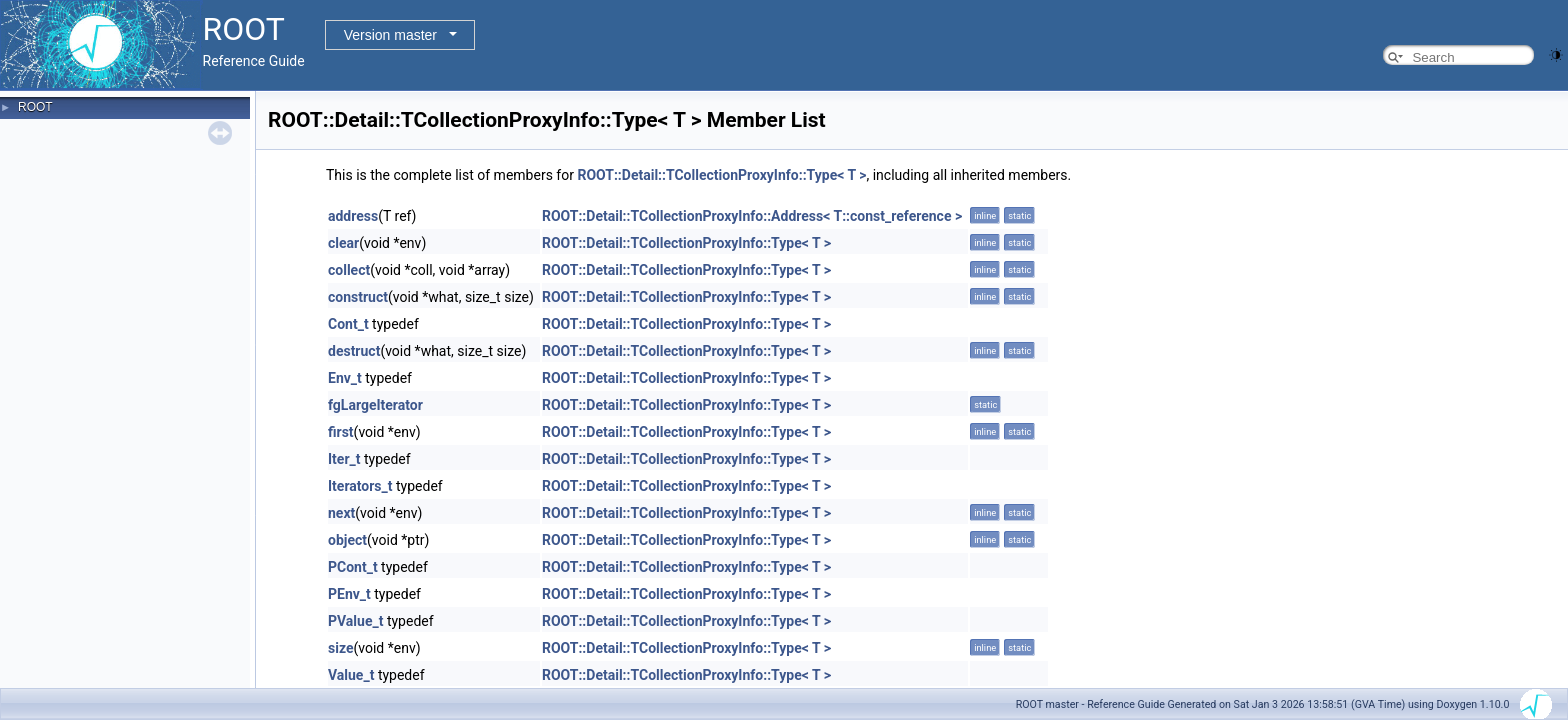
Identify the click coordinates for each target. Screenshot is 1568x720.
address (353, 216)
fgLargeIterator (375, 405)
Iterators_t (360, 486)
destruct (354, 351)
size (340, 648)
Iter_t (344, 459)
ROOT (35, 107)
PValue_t (355, 621)
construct (358, 297)
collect (349, 270)
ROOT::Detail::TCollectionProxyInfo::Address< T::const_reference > (752, 216)
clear (343, 243)
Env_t (345, 378)
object (347, 540)
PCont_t (353, 567)
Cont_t (348, 324)
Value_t (351, 675)
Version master (390, 35)
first (341, 432)
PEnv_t (349, 594)
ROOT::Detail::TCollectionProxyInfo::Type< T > (721, 175)
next (341, 513)
